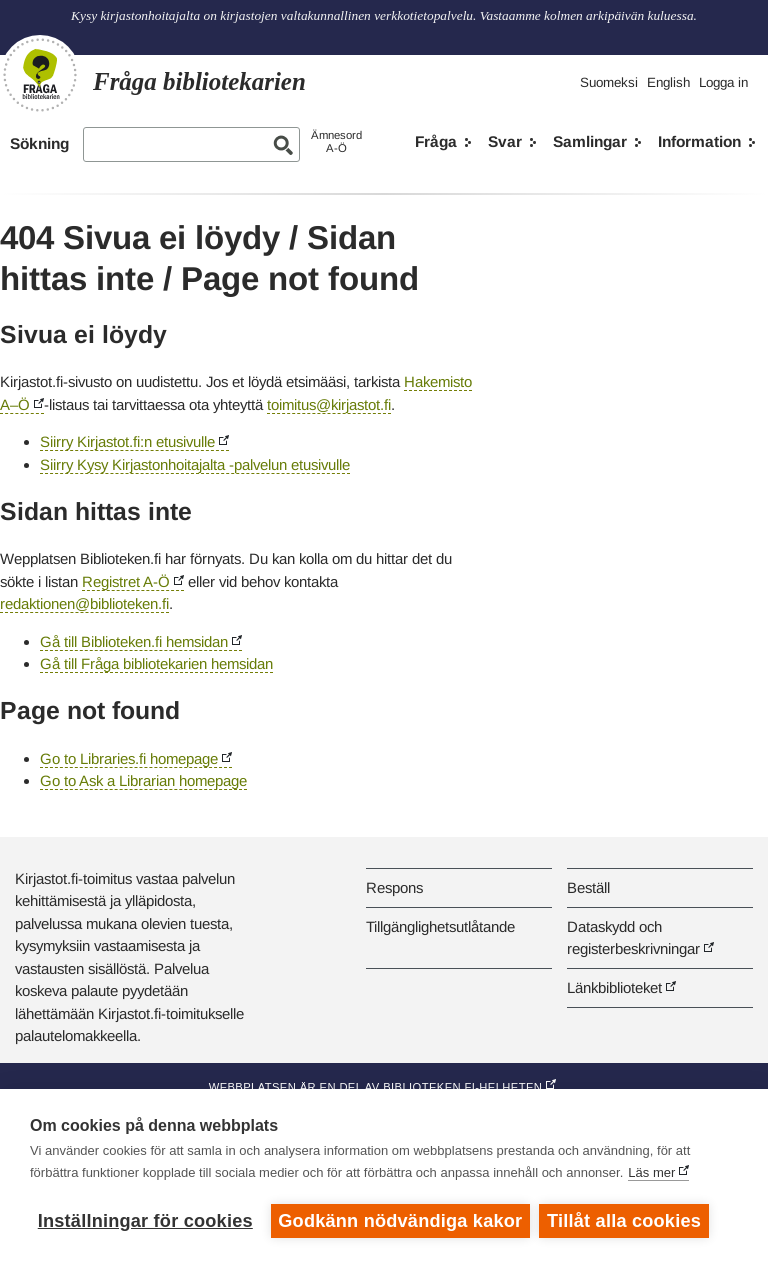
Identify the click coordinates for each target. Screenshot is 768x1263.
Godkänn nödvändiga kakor (400, 1221)
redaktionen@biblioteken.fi (84, 603)
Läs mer (651, 1172)
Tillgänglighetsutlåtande (440, 926)
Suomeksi (609, 82)
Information (699, 141)
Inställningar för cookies (145, 1221)
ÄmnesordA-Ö (336, 141)
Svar (505, 141)
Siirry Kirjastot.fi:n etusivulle (127, 441)
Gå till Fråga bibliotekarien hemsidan (156, 663)
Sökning (39, 143)
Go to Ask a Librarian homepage (143, 780)
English (668, 82)
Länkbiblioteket (614, 987)
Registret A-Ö (126, 581)
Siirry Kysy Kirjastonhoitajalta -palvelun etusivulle (195, 464)
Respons (394, 887)
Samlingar (590, 141)
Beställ (588, 887)
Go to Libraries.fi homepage (129, 758)
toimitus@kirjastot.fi (329, 404)
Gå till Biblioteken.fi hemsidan (134, 641)
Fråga (436, 141)
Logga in (723, 82)
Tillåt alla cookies (625, 1221)
